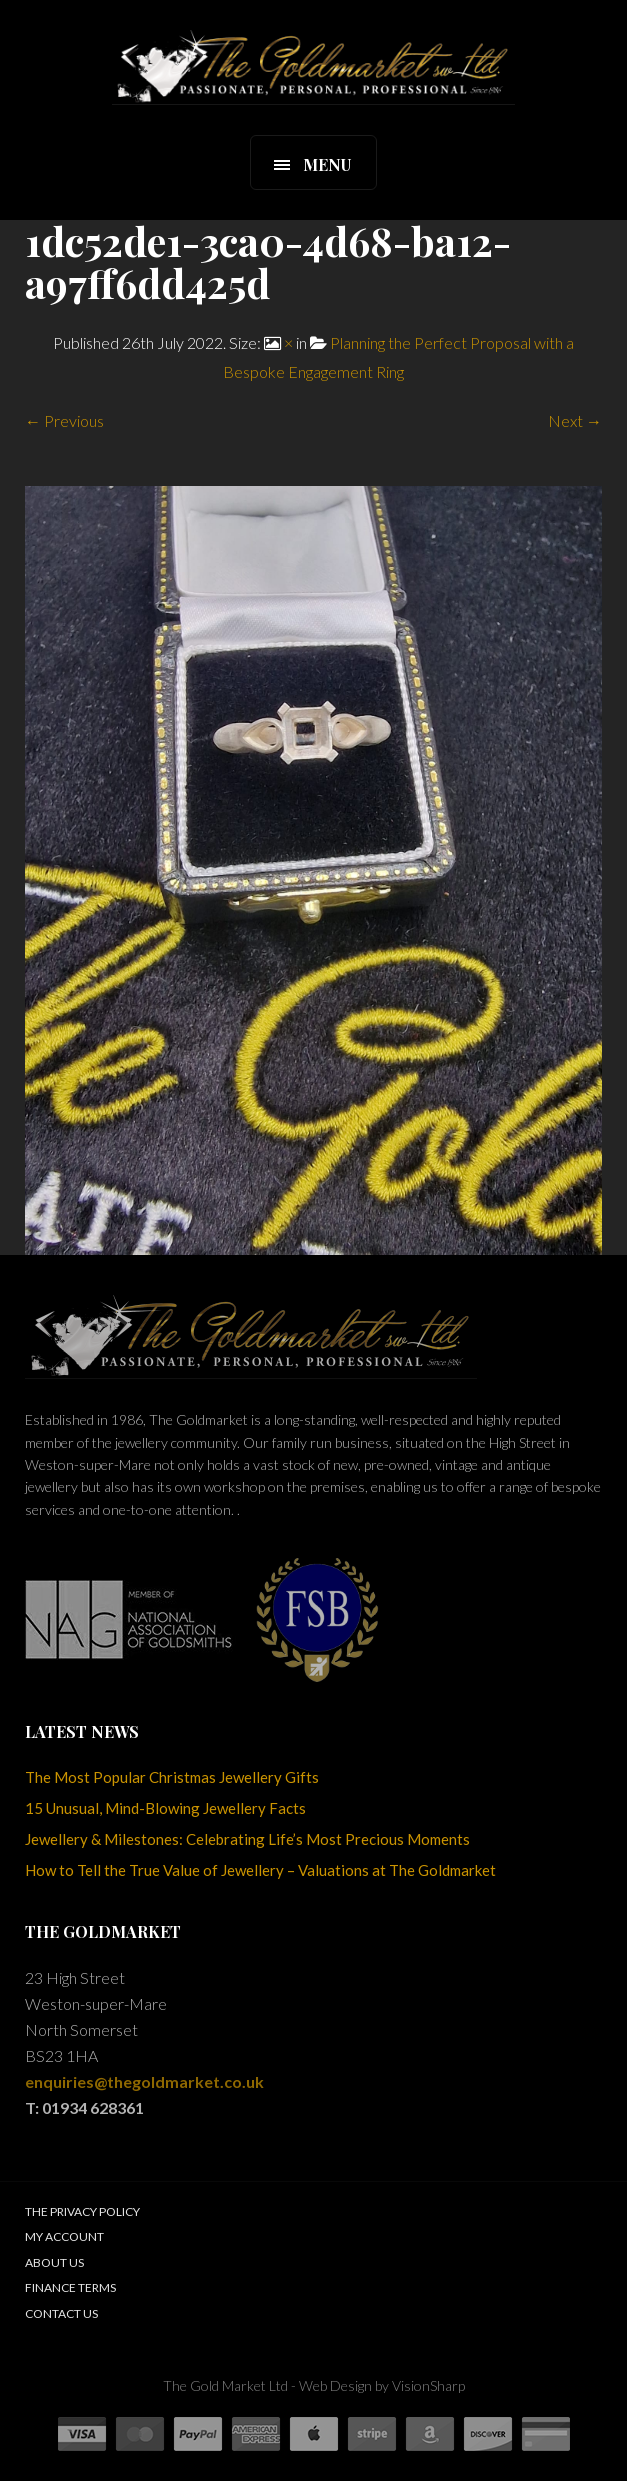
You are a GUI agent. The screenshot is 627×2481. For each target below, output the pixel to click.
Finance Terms (70, 2287)
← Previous (64, 420)
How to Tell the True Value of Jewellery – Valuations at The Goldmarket (260, 1870)
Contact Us (61, 2313)
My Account (64, 2236)
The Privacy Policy (82, 2211)
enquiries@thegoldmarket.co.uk (144, 2081)
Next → (575, 420)
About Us (54, 2262)
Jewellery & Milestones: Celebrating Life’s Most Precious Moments (247, 1839)
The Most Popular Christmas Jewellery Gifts (172, 1777)
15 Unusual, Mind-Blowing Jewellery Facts (165, 1808)
